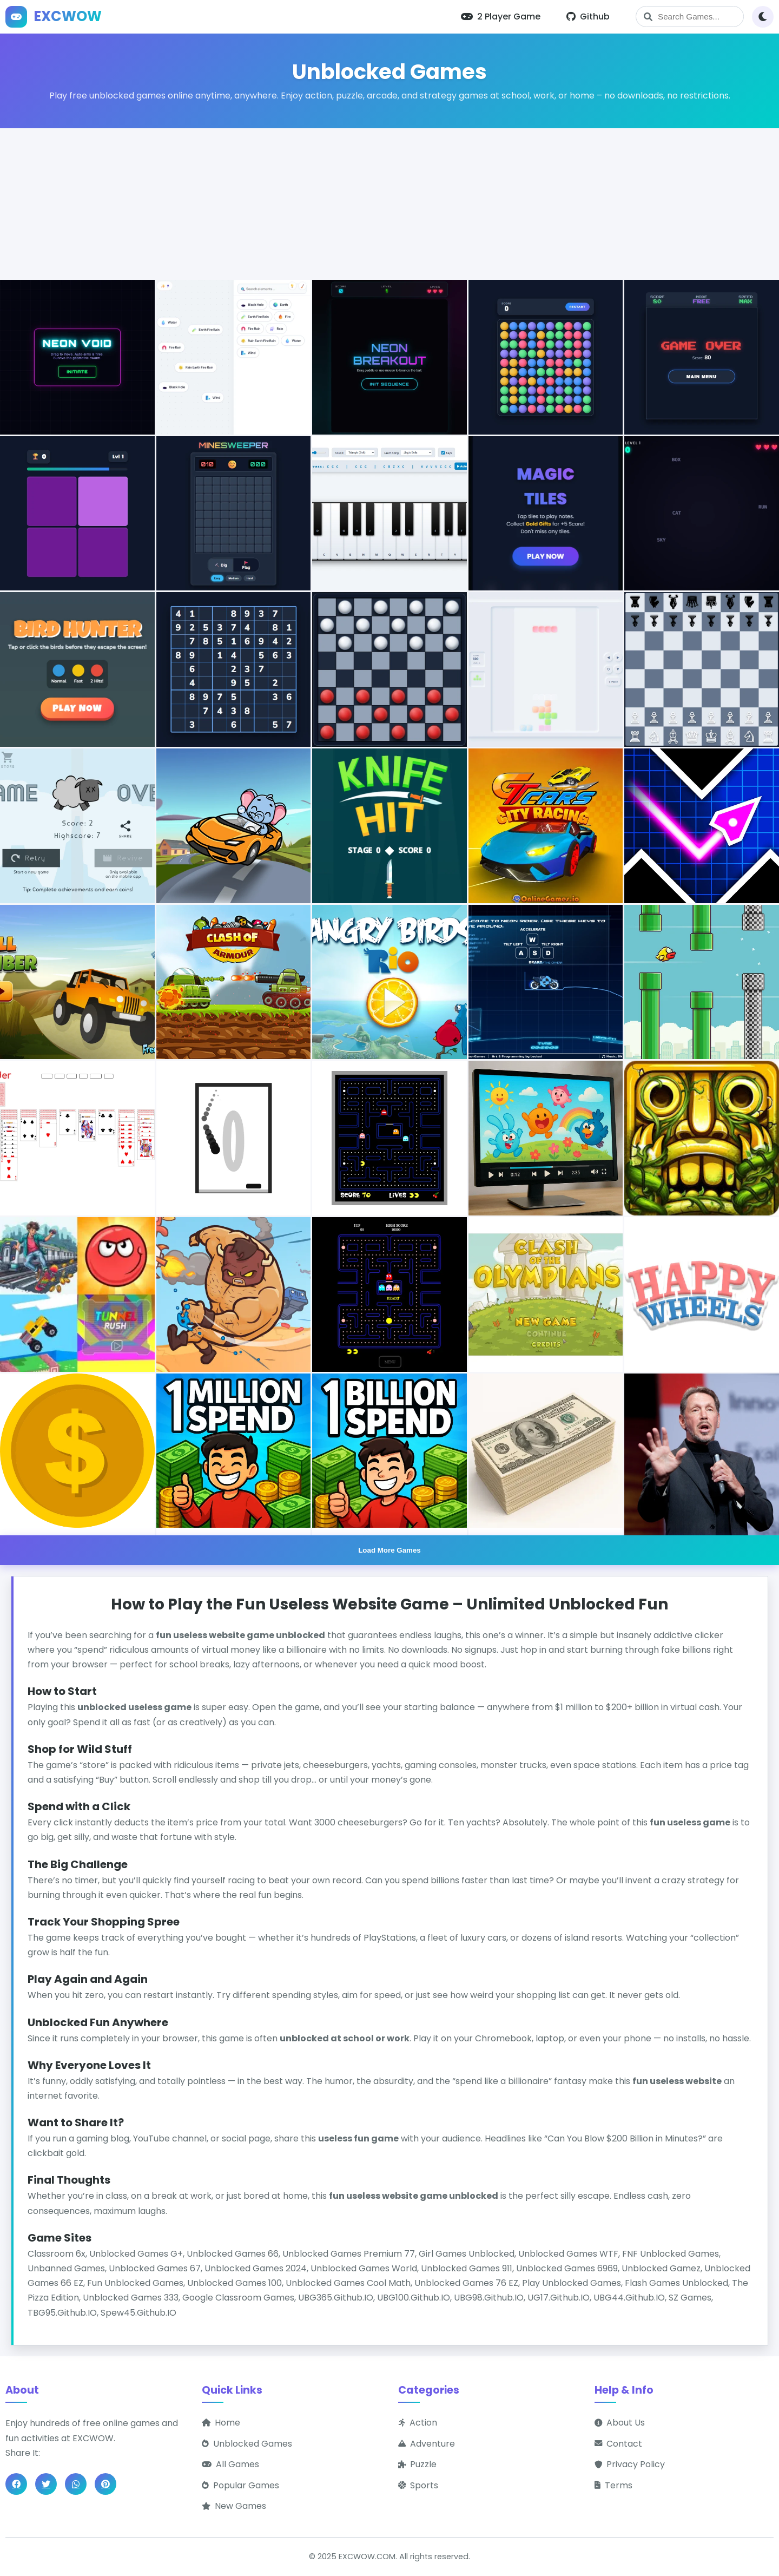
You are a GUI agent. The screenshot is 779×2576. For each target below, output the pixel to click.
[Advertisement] (389, 204)
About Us (620, 2422)
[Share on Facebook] (16, 2484)
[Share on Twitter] (46, 2484)
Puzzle (417, 2464)
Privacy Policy (630, 2464)
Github (588, 16)
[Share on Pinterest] (105, 2484)
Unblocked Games (247, 2443)
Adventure (426, 2443)
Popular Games (240, 2485)
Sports (418, 2485)
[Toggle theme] (763, 17)
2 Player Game (500, 16)
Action (417, 2422)
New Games (234, 2506)
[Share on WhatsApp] (76, 2484)
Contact (618, 2443)
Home (221, 2422)
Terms (613, 2485)
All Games (230, 2464)
